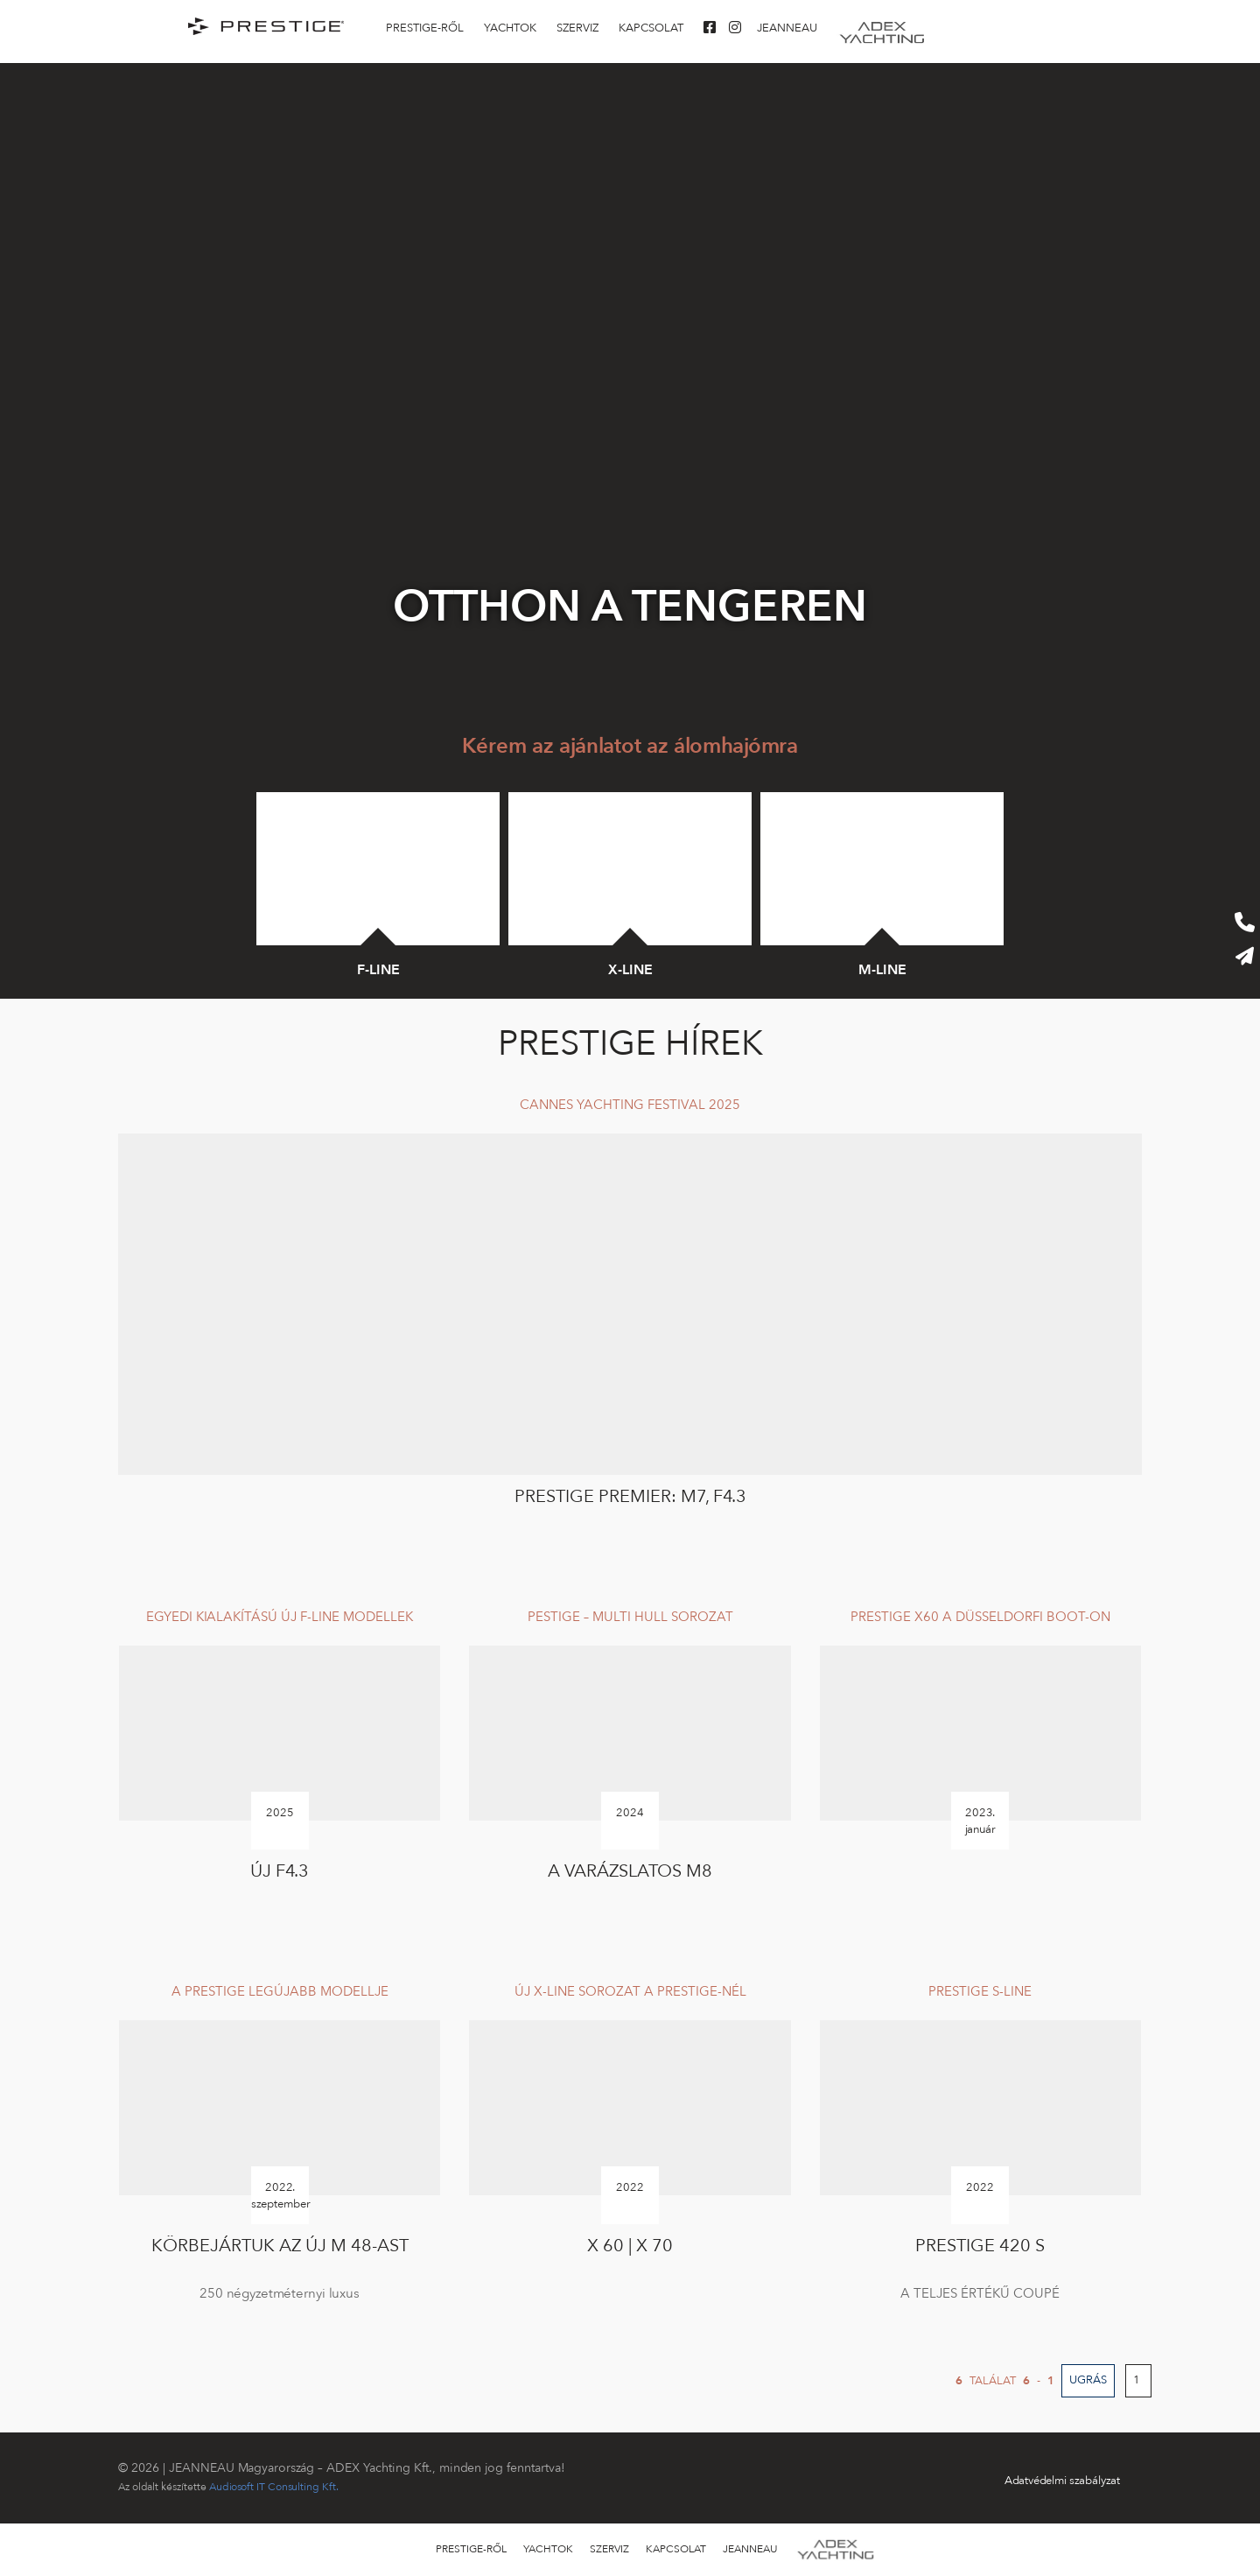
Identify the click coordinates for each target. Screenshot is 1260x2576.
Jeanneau (787, 28)
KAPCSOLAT (651, 28)
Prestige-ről (425, 28)
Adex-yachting (882, 28)
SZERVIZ (577, 28)
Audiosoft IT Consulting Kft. (274, 2487)
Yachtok (510, 28)
